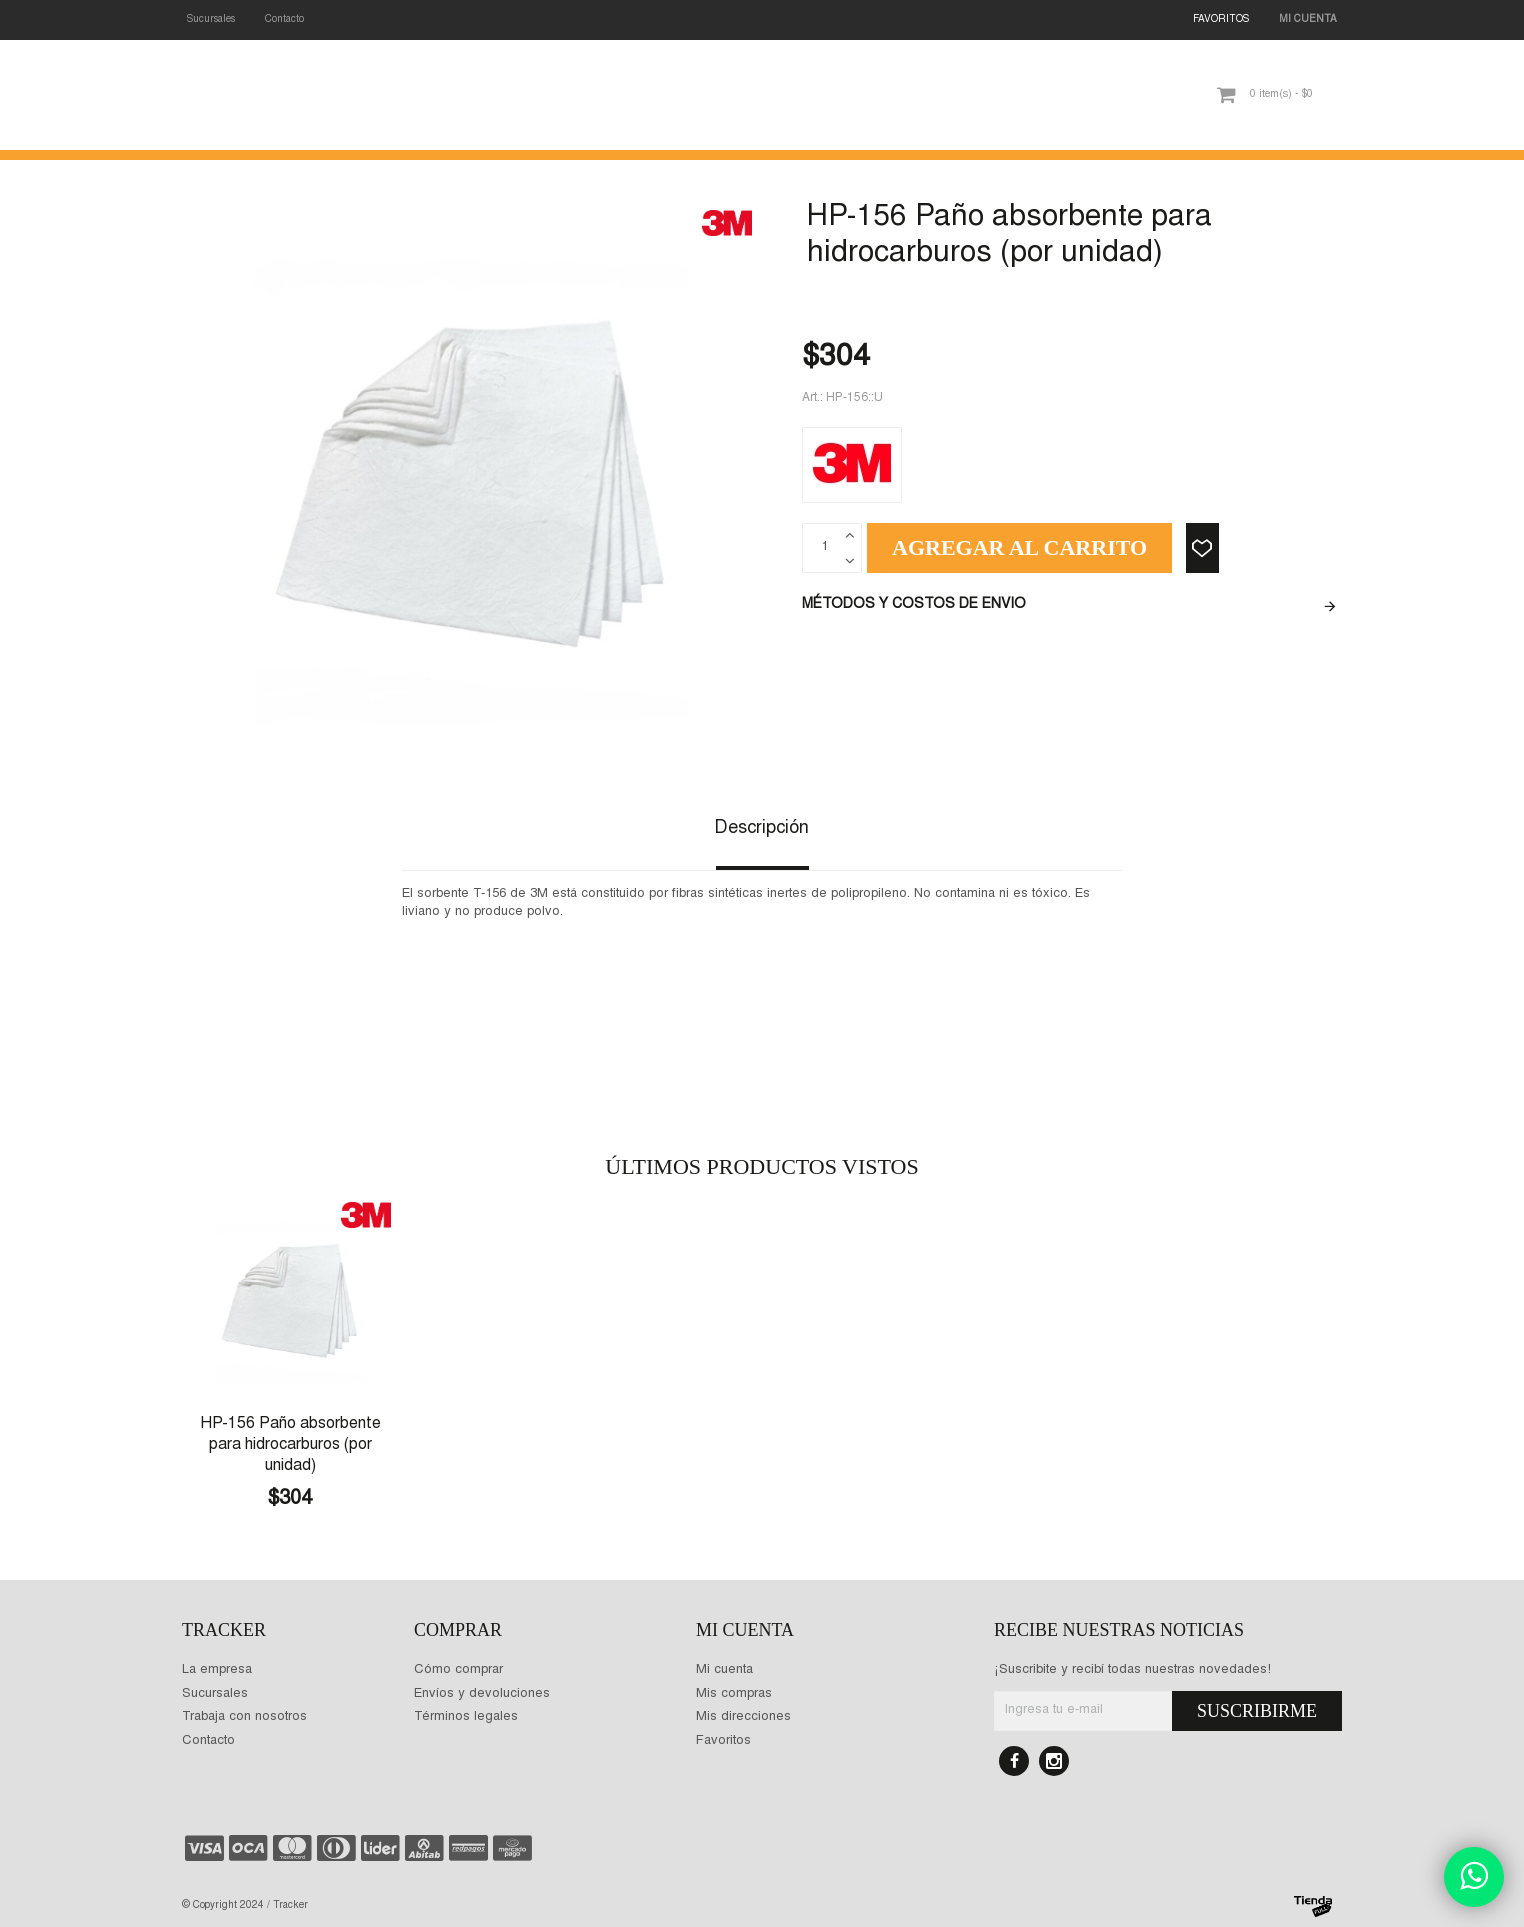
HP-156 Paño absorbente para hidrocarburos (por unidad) (290, 1445)
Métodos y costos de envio (914, 605)
